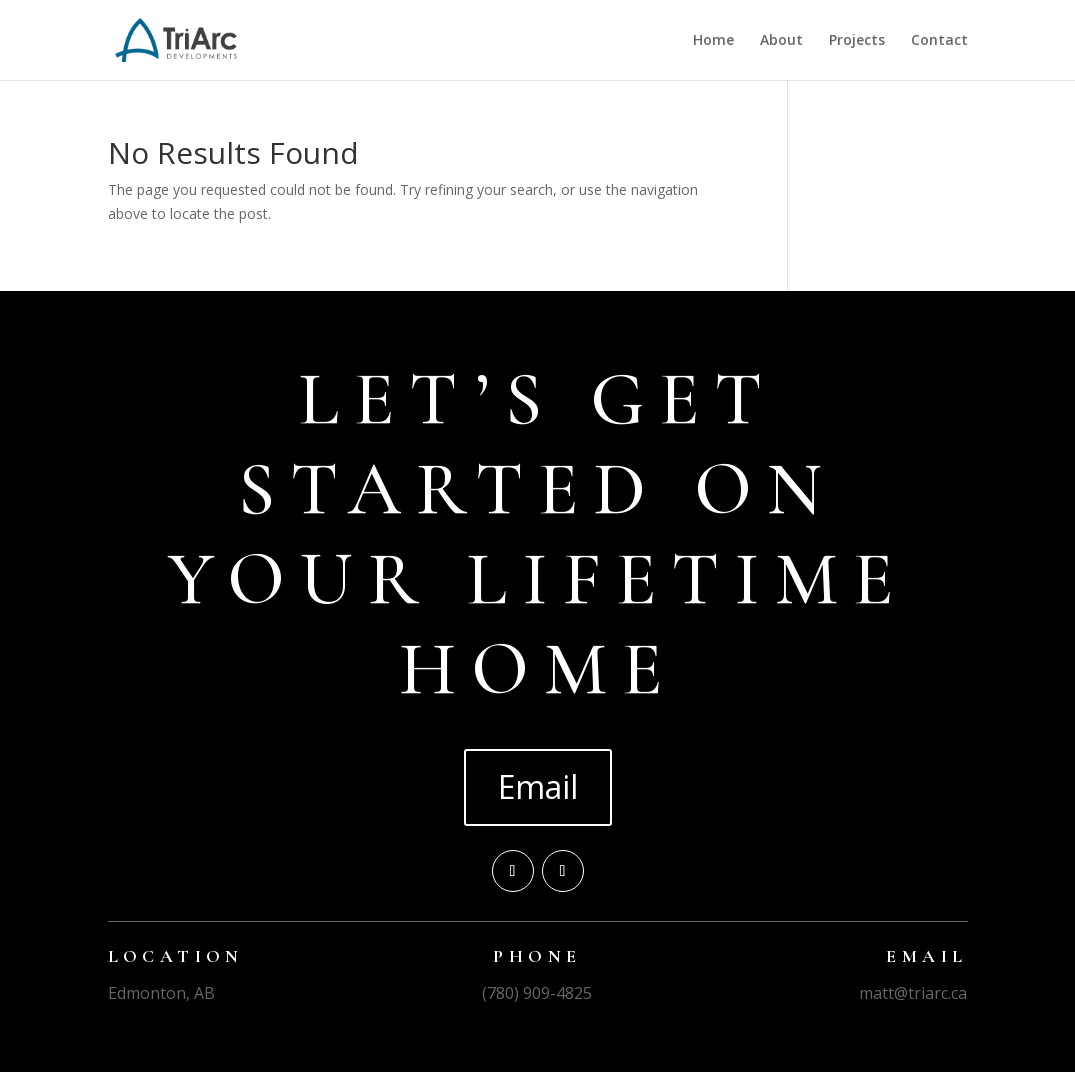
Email (538, 786)
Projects (857, 41)
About (781, 41)
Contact (939, 41)
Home (713, 41)
